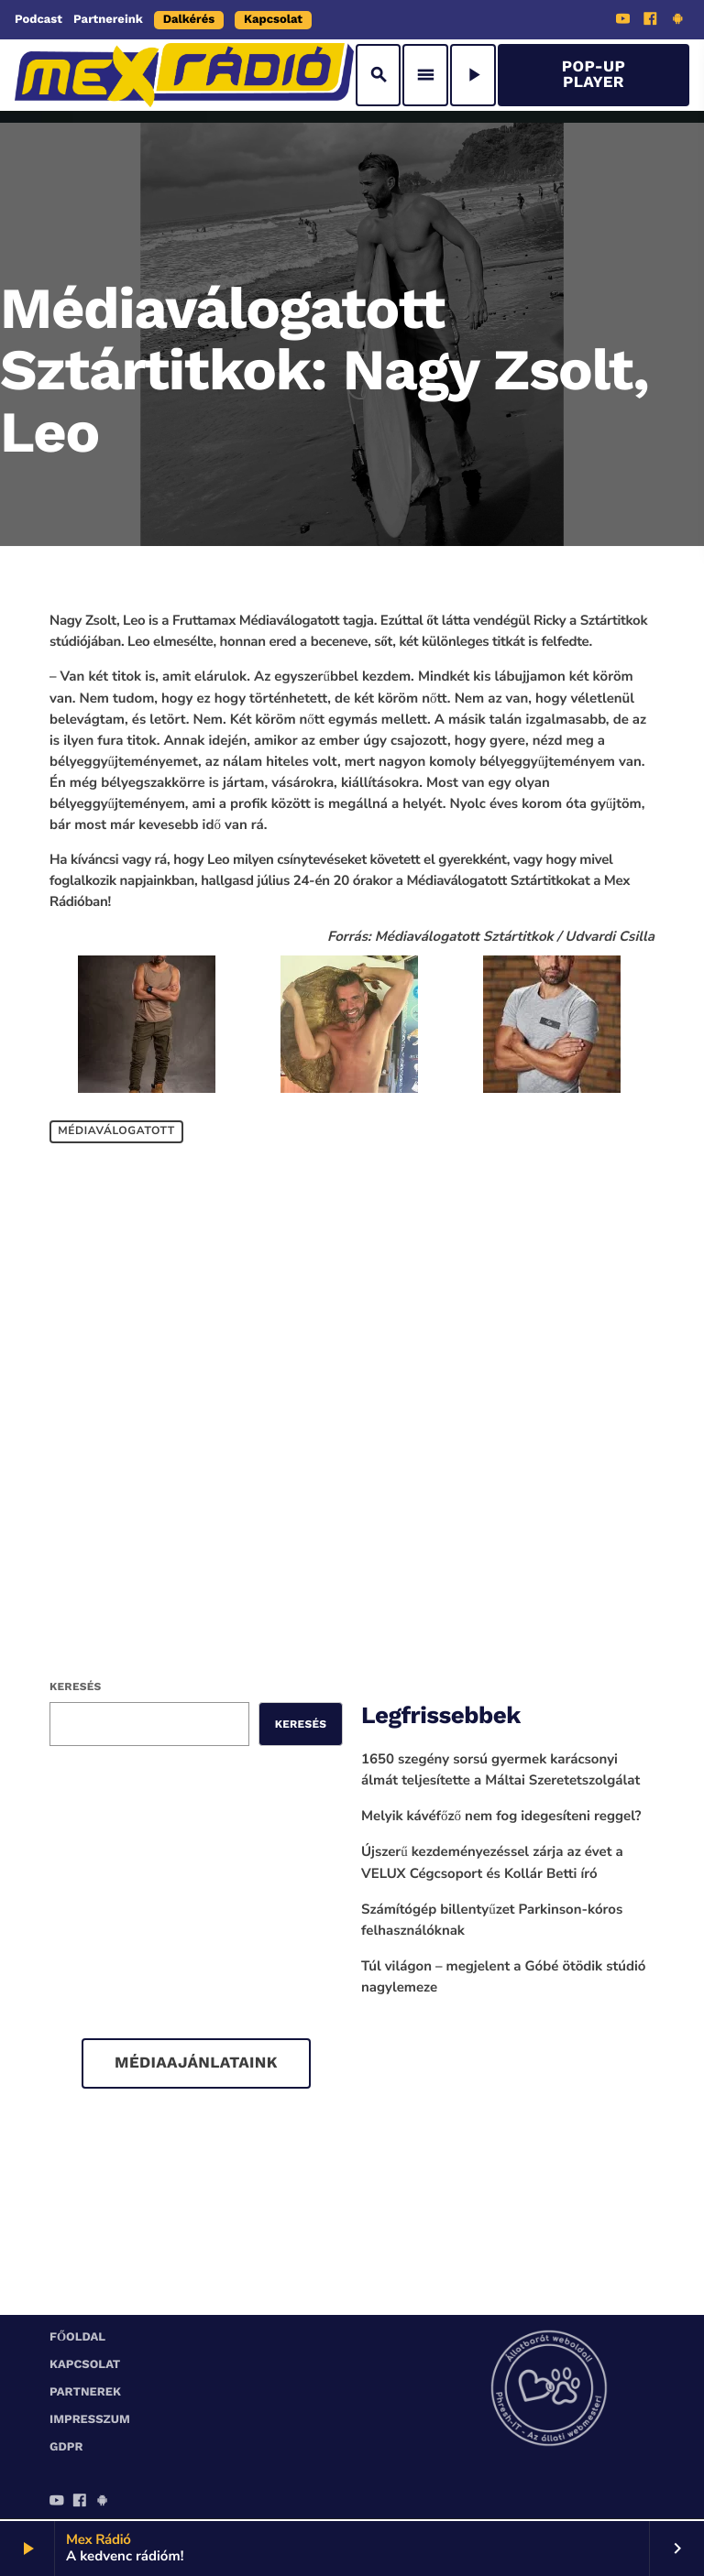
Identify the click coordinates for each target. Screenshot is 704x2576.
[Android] (677, 21)
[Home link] (184, 75)
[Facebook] (651, 21)
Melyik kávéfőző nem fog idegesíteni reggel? (501, 1816)
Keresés (75, 1686)
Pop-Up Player (593, 75)
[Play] (473, 75)
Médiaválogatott (116, 1132)
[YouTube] (623, 21)
